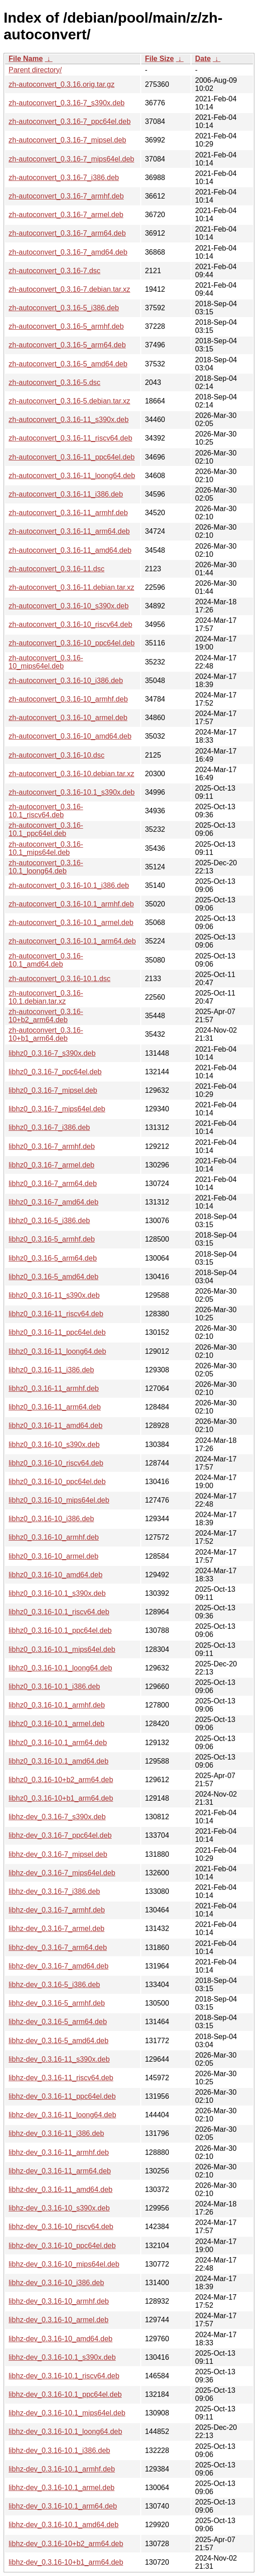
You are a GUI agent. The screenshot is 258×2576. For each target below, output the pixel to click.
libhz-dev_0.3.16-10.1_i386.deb (59, 2450)
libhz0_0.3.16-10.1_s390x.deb (57, 1593)
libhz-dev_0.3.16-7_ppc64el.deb (60, 1835)
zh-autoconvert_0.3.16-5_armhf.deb (66, 326)
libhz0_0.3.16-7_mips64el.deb (57, 1109)
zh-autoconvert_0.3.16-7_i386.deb (64, 177)
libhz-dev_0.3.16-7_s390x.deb (57, 1817)
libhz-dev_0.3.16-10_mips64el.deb (64, 2264)
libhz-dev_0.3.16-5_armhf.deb (57, 2003)
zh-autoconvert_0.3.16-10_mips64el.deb (46, 662)
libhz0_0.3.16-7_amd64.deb (53, 1202)
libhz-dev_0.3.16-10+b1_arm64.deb (66, 2562)
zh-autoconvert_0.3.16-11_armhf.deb (68, 513)
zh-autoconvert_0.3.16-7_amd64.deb (68, 252)
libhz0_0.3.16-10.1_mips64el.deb (62, 1649)
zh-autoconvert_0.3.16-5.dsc (54, 382)
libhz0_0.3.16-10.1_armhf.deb (57, 1705)
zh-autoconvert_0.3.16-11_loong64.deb (72, 475)
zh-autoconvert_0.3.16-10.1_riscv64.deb (46, 811)
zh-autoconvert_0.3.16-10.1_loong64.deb (46, 867)
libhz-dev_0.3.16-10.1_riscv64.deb (64, 2376)
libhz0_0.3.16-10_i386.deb (51, 1519)
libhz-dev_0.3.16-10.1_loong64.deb (65, 2431)
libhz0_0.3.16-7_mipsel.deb (53, 1090)
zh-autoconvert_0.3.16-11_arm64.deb (69, 531)
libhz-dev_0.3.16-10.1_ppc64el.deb (65, 2394)
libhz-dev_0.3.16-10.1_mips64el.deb (67, 2413)
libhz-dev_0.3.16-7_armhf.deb (57, 1910)
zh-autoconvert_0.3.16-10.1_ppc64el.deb (46, 829)
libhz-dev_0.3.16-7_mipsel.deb (58, 1854)
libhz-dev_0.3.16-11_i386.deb (56, 2133)
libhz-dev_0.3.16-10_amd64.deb (61, 2339)
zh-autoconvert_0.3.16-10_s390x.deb (69, 606)
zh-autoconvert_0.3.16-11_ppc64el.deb (71, 457)
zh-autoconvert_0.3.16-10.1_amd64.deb (46, 960)
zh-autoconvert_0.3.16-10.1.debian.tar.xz (46, 997)
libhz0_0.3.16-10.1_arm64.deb (58, 1742)
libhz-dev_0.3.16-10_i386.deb (56, 2283)
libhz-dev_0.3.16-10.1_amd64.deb (64, 2525)
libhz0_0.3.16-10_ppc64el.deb (57, 1481)
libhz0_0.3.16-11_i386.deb (51, 1370)
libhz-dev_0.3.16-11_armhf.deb (59, 2152)
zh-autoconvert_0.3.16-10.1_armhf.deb (71, 904)
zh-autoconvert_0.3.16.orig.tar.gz (62, 84)
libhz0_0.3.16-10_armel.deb (53, 1556)
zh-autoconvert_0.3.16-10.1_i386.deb (69, 885)
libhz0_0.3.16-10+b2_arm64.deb (61, 1780)
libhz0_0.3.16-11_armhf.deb (54, 1388)
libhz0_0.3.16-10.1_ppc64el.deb (60, 1630)
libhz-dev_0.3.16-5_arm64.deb (58, 2022)
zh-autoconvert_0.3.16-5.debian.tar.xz (69, 401)
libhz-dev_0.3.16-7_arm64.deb (58, 1947)
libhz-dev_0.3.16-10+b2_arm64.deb (66, 2544)
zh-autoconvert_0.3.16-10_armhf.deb (68, 699)
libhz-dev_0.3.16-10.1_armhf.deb (62, 2469)
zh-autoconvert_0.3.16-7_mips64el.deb (71, 159)
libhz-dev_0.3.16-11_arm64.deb (60, 2171)
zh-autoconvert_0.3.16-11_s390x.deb (69, 419)
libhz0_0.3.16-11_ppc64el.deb (57, 1332)
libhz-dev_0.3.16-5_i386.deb (54, 1984)
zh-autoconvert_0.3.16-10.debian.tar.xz (71, 774)
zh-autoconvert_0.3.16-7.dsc (54, 271)
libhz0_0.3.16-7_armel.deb (51, 1165)
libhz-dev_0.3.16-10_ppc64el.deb (62, 2245)
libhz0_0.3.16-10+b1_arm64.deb (61, 1798)
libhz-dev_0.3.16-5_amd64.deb (59, 2041)
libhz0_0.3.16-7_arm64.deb (53, 1183)
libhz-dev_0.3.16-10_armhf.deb (59, 2301)
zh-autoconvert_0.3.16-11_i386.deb (66, 494)
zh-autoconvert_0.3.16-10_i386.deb (66, 680)
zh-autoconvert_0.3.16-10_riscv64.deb (70, 624)
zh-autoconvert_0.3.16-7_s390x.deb (66, 103)
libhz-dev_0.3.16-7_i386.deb (54, 1891)
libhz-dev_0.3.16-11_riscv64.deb (61, 2078)
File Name (26, 58)
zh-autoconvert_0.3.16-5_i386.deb (64, 308)
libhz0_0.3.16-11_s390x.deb (54, 1295)
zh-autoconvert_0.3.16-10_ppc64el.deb (71, 643)
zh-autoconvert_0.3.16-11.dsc (57, 569)
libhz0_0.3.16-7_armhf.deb (52, 1146)
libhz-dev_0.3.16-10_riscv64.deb (61, 2226)
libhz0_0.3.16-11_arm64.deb (55, 1407)
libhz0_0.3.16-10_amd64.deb (55, 1575)
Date (203, 58)
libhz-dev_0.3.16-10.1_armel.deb (62, 2487)
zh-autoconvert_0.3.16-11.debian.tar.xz (71, 587)
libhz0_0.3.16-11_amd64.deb (55, 1425)
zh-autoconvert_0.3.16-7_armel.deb (66, 214)
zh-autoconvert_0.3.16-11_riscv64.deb (70, 438)
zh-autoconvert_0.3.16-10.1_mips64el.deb (46, 848)
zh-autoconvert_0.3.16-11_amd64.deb (70, 550)
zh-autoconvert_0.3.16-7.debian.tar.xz (69, 289)
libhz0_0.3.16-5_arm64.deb (53, 1258)
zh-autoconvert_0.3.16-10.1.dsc (59, 978)
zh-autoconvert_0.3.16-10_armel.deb (68, 717)
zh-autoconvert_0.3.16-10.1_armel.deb (71, 922)
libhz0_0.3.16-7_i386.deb (49, 1127)
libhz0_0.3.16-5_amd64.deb (53, 1277)
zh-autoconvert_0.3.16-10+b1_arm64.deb (46, 1034)
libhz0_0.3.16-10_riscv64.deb (56, 1463)
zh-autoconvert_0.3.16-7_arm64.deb (67, 233)
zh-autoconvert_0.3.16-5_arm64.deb (67, 345)
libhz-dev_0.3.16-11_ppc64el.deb (62, 2096)
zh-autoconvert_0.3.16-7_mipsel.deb (67, 140)
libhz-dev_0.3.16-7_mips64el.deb (62, 1873)
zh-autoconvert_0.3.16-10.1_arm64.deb (72, 941)
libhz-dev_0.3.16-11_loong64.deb (62, 2115)
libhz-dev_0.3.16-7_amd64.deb (59, 1966)
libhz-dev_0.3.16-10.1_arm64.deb (63, 2506)
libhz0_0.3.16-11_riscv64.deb (56, 1314)
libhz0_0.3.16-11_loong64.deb (57, 1351)
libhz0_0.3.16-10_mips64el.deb (59, 1500)
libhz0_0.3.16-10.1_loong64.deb (60, 1668)
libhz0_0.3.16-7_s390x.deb (52, 1053)
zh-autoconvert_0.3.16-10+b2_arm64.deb (46, 1016)
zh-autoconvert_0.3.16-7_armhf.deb (66, 196)
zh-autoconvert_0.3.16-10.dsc (57, 755)
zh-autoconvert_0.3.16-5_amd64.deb (68, 364)
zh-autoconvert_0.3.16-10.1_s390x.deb (71, 792)
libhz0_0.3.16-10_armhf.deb (54, 1537)
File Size (159, 58)
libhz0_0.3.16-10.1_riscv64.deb (59, 1612)
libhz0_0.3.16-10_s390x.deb (54, 1444)
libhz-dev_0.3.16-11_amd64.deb (61, 2189)
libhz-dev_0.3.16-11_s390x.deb (59, 2059)
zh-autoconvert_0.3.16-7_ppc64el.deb (70, 121)
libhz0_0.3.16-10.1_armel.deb (57, 1723)
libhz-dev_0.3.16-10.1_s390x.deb (62, 2357)
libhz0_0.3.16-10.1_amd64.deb (59, 1761)
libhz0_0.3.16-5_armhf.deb (52, 1239)
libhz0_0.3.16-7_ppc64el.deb (55, 1072)
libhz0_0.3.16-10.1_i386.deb (54, 1686)
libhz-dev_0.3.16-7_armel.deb (57, 1928)
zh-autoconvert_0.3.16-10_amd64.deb (70, 736)
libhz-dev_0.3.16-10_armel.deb (59, 2320)
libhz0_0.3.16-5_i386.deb (49, 1220)
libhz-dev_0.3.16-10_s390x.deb (59, 2208)
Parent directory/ (35, 70)
